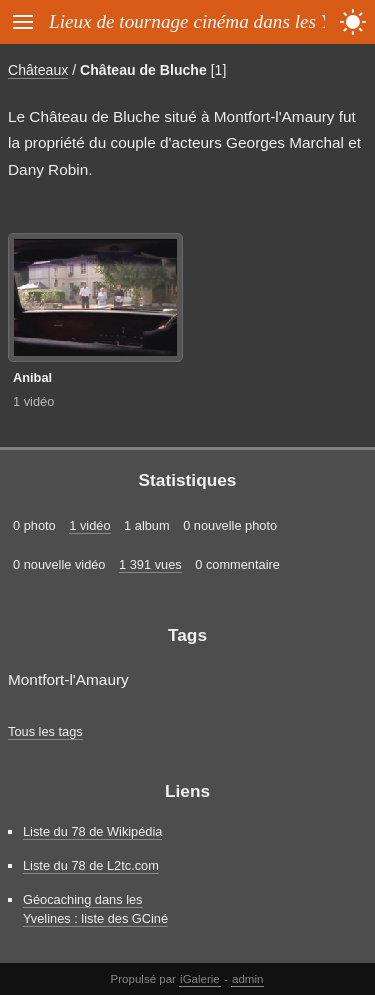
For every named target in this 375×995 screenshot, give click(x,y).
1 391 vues (150, 564)
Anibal (32, 377)
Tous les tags (45, 731)
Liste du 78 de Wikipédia (92, 831)
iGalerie (200, 979)
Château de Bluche (143, 70)
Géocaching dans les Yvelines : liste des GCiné (95, 909)
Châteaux (38, 70)
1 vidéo (33, 401)
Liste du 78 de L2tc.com (91, 865)
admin (247, 979)
